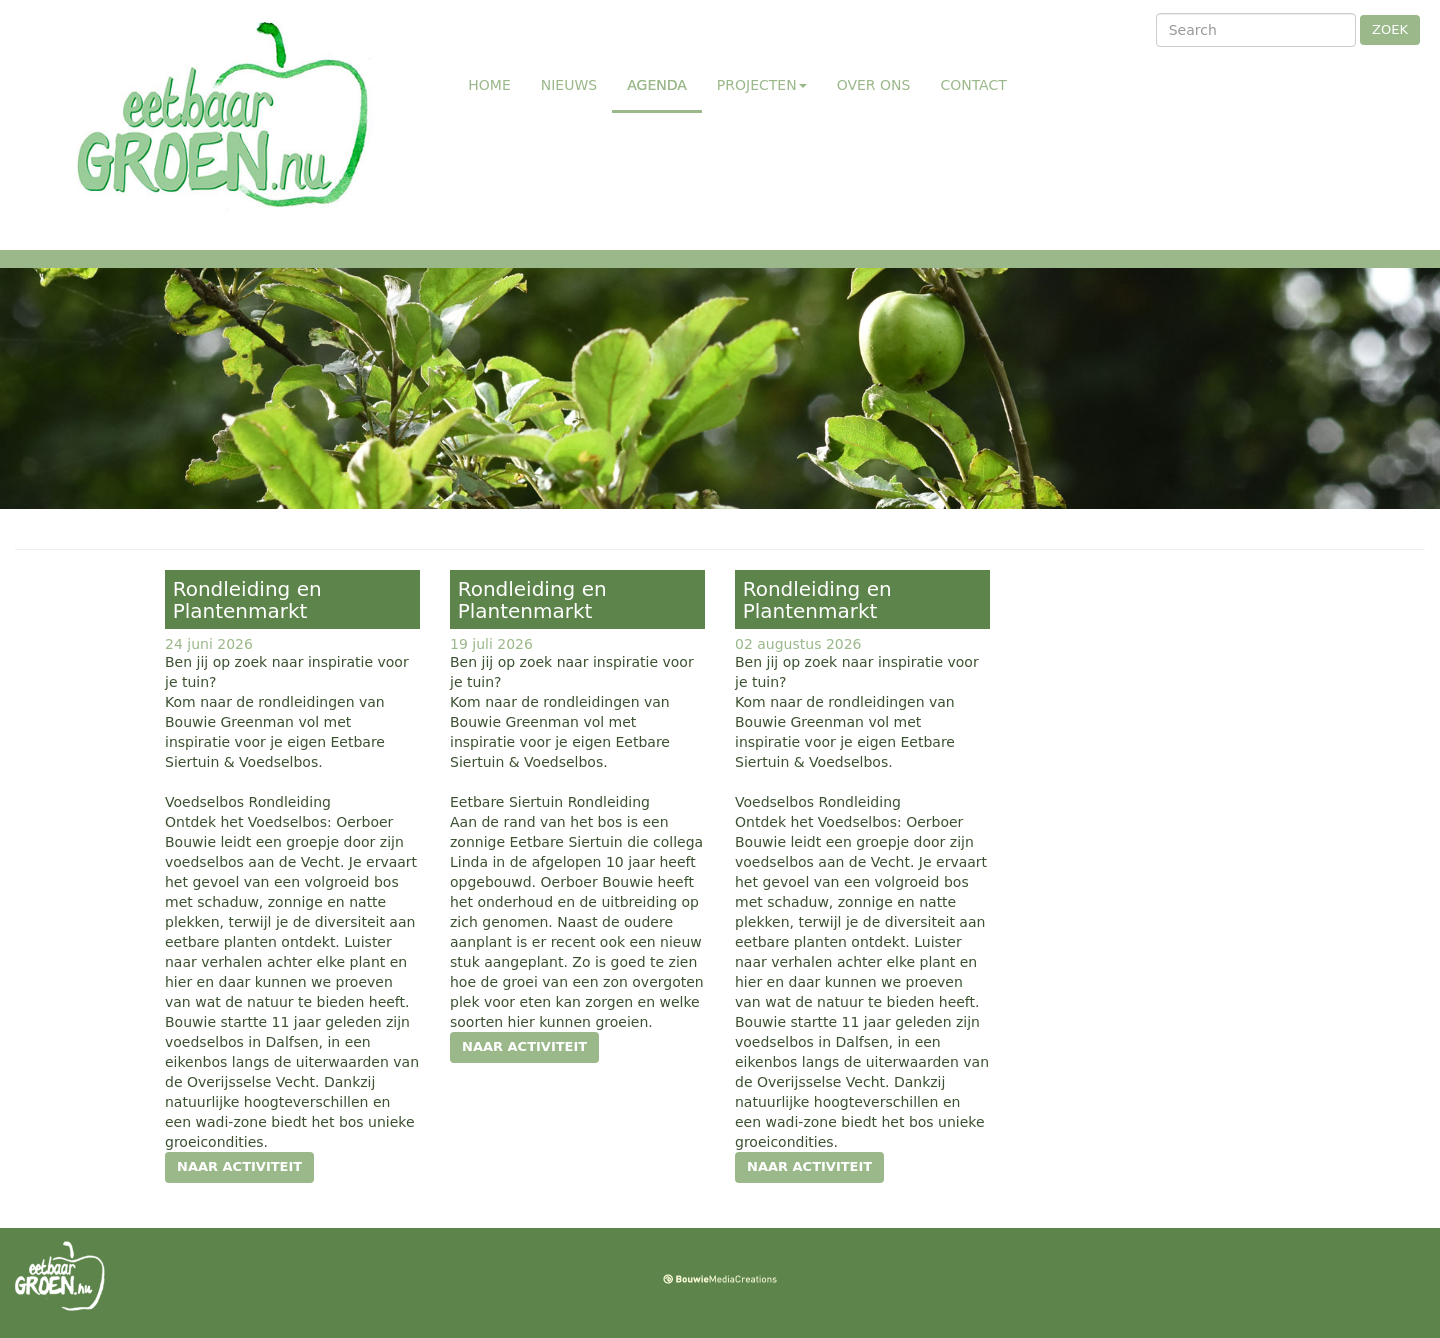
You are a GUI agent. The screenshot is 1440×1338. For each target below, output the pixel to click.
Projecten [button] (762, 85)
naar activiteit (239, 1166)
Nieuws (569, 85)
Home (489, 85)
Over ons (874, 85)
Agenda (664, 83)
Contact (973, 85)
